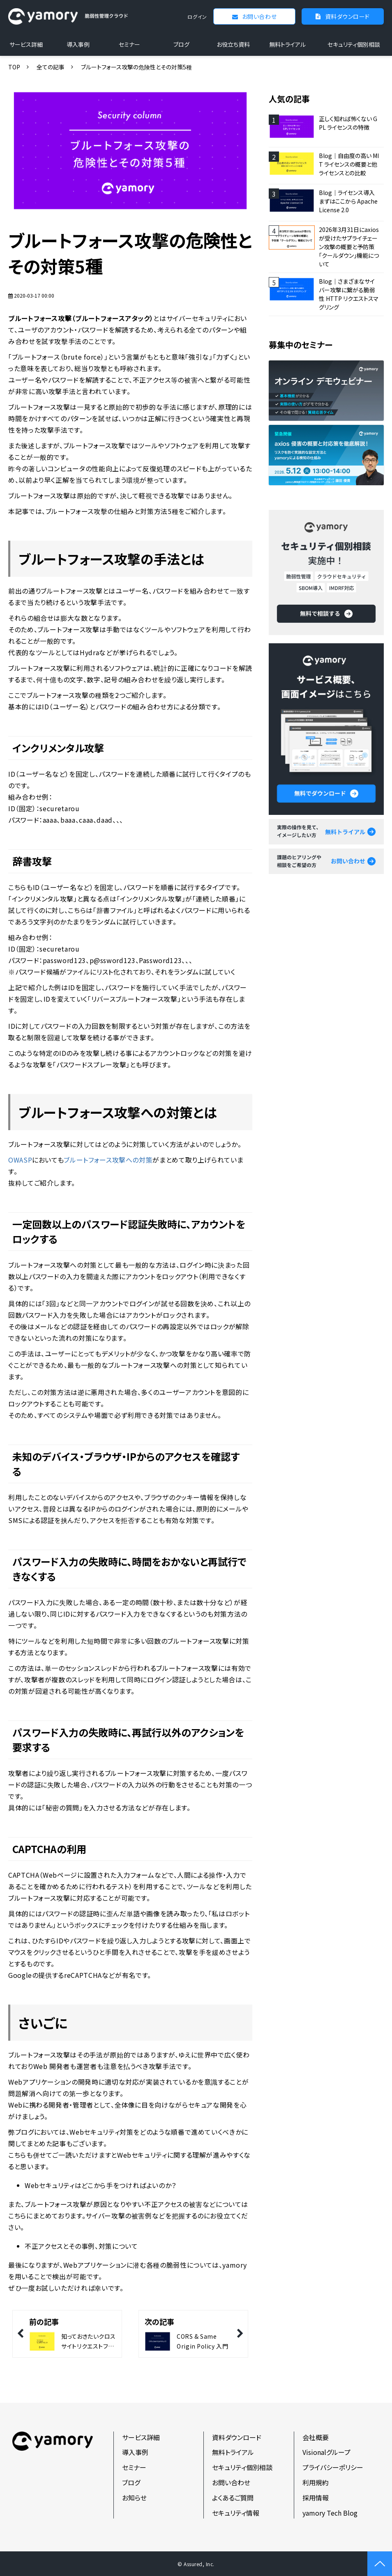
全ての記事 (51, 67)
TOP (14, 67)
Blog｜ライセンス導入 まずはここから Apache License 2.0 (348, 201)
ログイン (197, 16)
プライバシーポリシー (332, 2467)
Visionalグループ (326, 2452)
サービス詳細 (26, 44)
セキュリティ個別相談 (353, 44)
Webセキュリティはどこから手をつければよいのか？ (100, 2185)
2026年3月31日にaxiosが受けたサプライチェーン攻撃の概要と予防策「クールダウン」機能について (349, 246)
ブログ (181, 44)
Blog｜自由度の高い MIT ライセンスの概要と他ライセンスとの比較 (349, 164)
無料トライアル (287, 44)
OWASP (20, 1160)
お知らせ (134, 2498)
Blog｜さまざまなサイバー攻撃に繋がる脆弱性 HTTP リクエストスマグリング (348, 294)
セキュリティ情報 (235, 2513)
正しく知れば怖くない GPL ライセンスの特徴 (348, 123)
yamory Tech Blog (329, 2513)
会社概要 (315, 2437)
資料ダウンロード (347, 16)
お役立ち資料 (233, 44)
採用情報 (315, 2498)
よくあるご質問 (233, 2498)
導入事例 (78, 44)
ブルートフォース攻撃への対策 (108, 1160)
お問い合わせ (259, 16)
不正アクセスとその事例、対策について (81, 2246)
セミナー (129, 44)
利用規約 (315, 2482)
